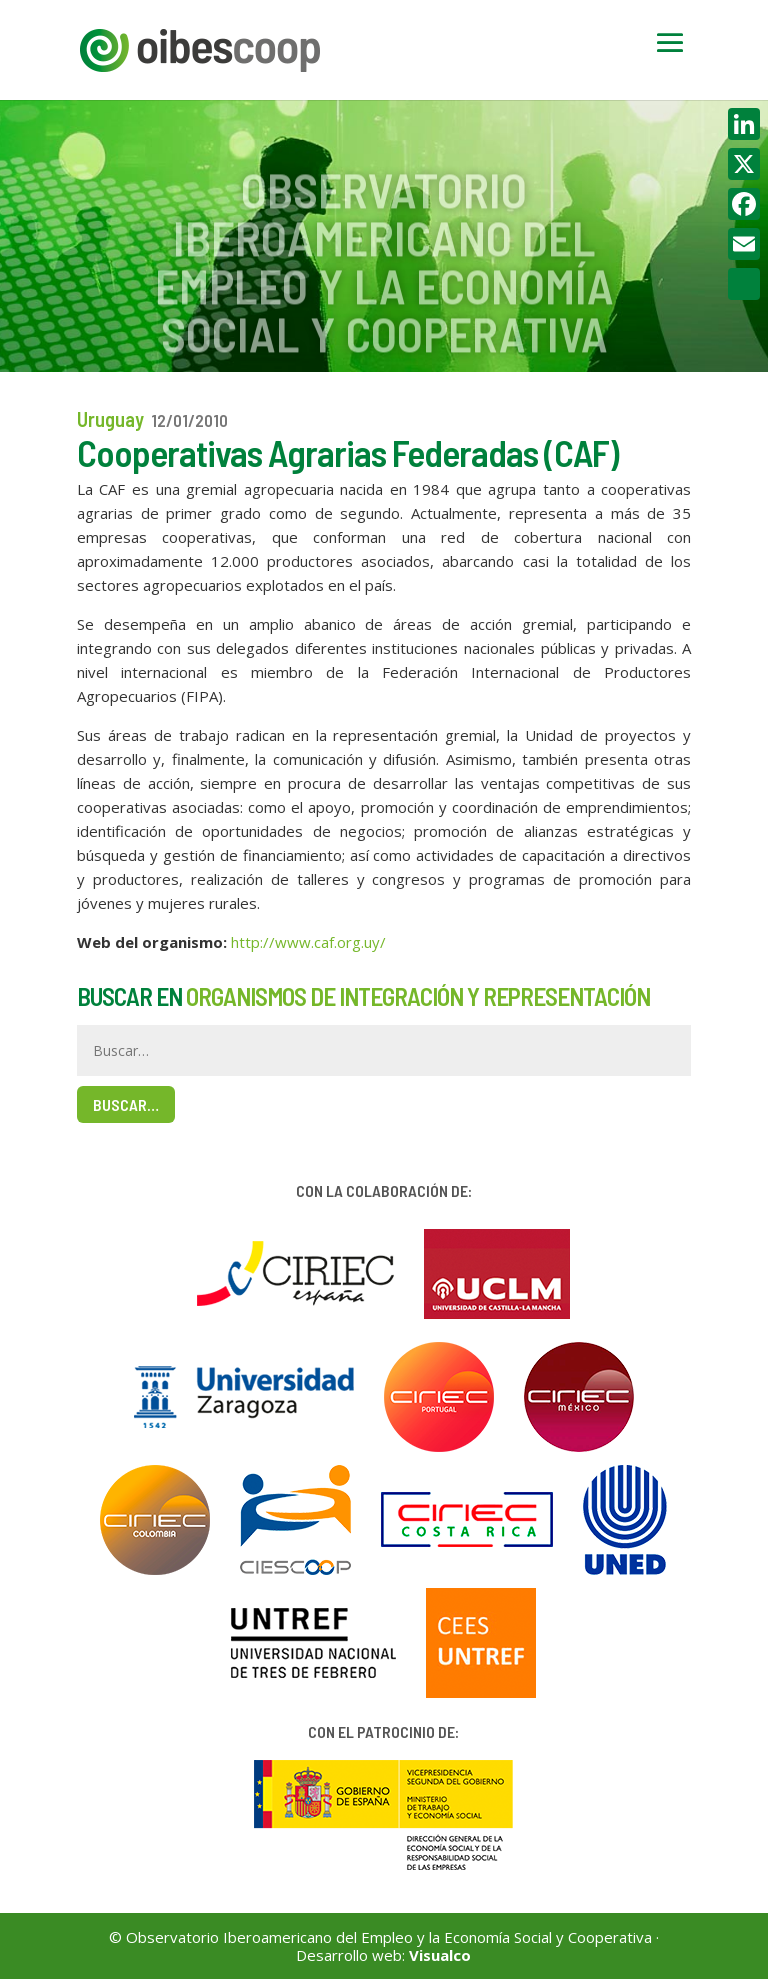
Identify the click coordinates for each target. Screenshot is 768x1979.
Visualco (440, 1955)
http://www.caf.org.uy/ (308, 942)
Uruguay (110, 419)
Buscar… (126, 1104)
